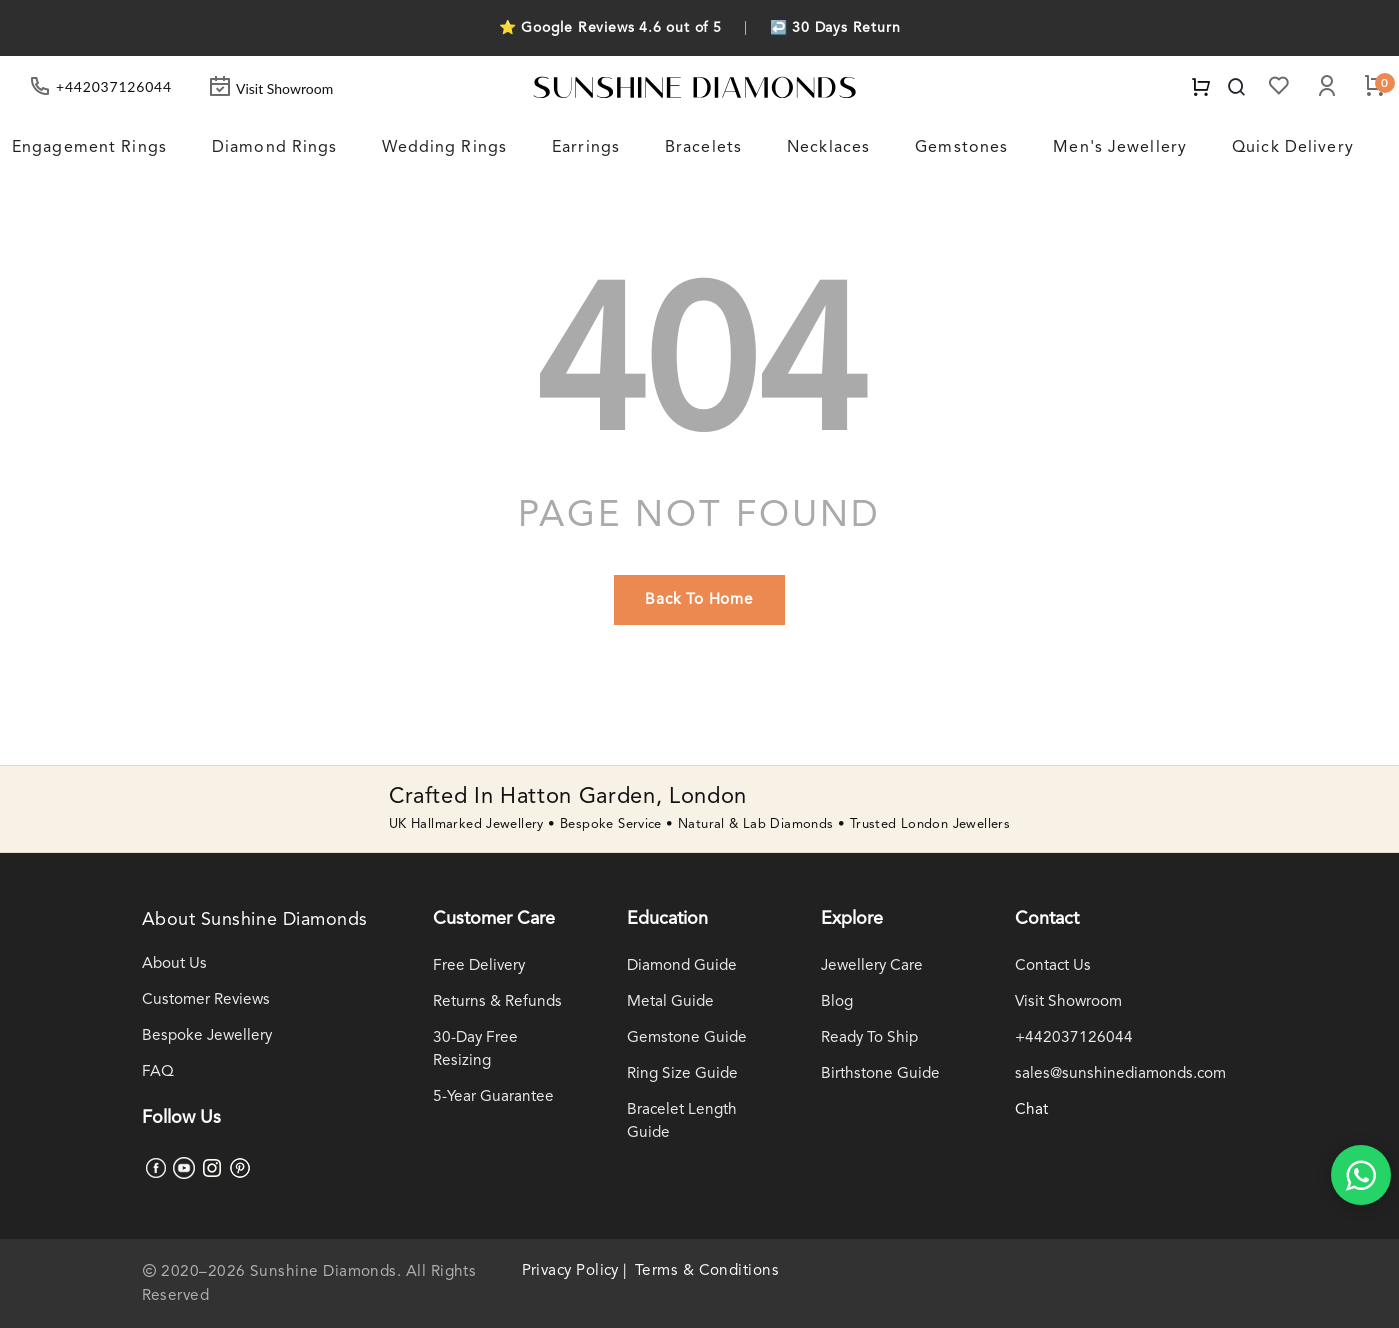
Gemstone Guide (687, 1038)
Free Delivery (479, 966)
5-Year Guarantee (493, 1097)
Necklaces (828, 148)
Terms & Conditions (707, 1271)
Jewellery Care (872, 966)
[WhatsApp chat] (1361, 1175)
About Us (174, 964)
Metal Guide (670, 1002)
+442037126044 (1074, 1038)
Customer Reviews (206, 1000)
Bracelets (703, 148)
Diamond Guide (682, 966)
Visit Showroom (270, 88)
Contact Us (1053, 966)
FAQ (158, 1072)
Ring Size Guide (682, 1074)
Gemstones (961, 148)
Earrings (586, 148)
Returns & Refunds (497, 1002)
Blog (837, 1002)
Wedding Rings (444, 148)
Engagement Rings (89, 148)
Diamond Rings (275, 148)
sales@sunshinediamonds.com (1120, 1074)
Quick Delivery (1293, 148)
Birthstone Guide (880, 1074)
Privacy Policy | (574, 1271)
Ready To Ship (869, 1038)
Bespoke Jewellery (207, 1036)
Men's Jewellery (1120, 148)
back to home (699, 600)
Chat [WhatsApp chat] (1031, 1110)
